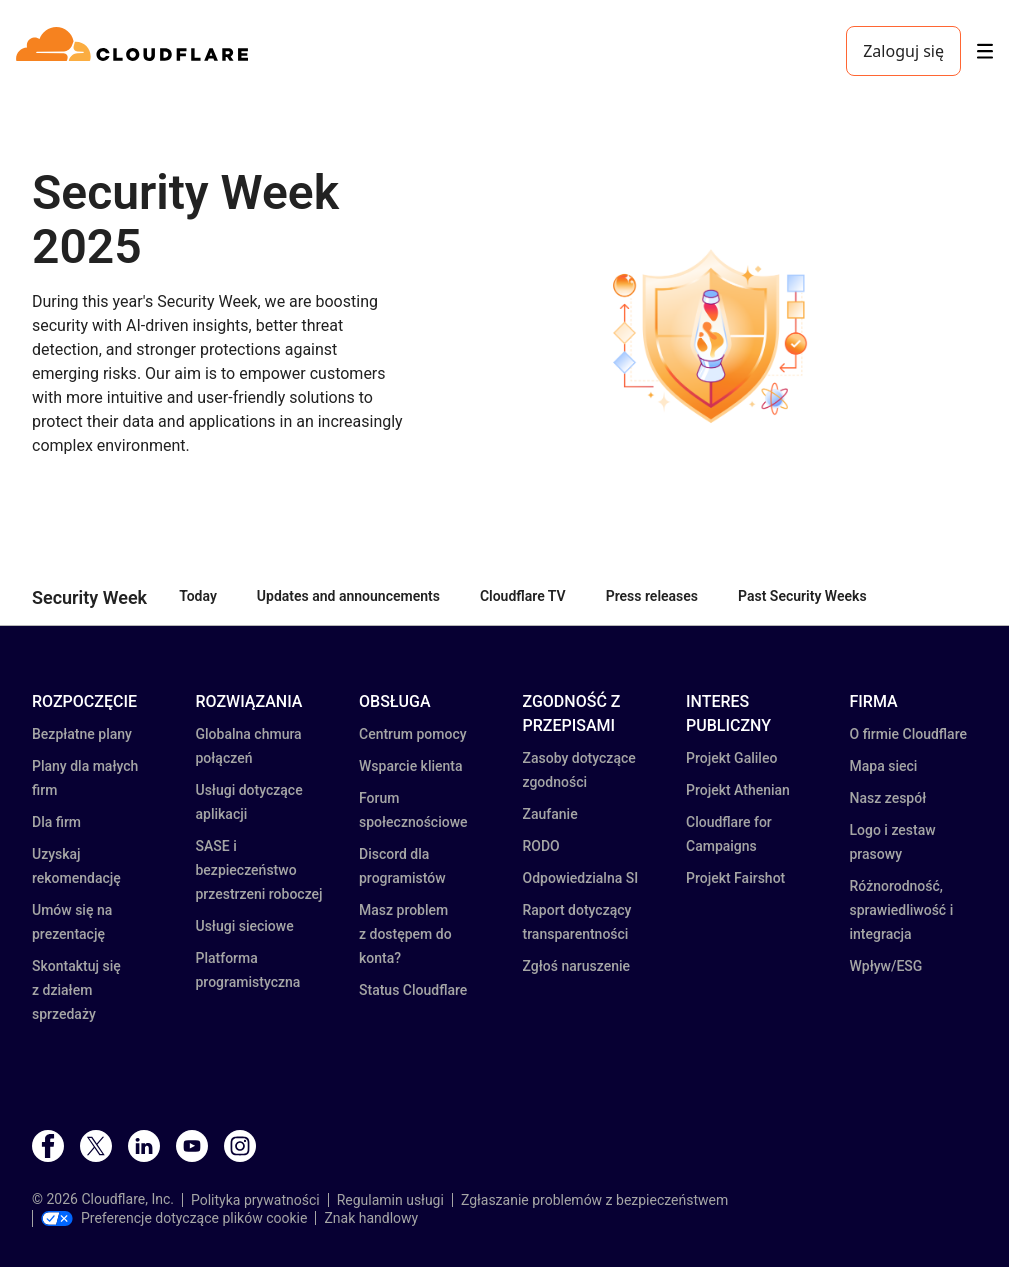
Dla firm (56, 822)
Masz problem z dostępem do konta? (405, 934)
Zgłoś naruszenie (577, 966)
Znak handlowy (371, 1218)
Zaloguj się (903, 51)
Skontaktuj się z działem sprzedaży (76, 990)
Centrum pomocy (413, 734)
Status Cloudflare (413, 990)
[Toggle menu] (985, 51)
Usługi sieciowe (245, 926)
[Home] (135, 51)
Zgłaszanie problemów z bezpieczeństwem (594, 1200)
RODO (541, 846)
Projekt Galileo (731, 758)
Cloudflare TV (523, 596)
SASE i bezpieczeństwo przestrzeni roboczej (259, 870)
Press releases (652, 596)
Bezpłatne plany (82, 734)
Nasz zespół (888, 798)
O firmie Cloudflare (908, 734)
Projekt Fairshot (735, 878)
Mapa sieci (884, 766)
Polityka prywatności (255, 1200)
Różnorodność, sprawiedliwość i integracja (902, 910)
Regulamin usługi (390, 1200)
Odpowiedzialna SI (581, 878)
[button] (708, 335)
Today (198, 596)
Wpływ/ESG (886, 966)
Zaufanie (550, 814)
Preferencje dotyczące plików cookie (174, 1218)
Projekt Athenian (738, 790)
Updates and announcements (348, 596)
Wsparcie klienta (411, 766)
